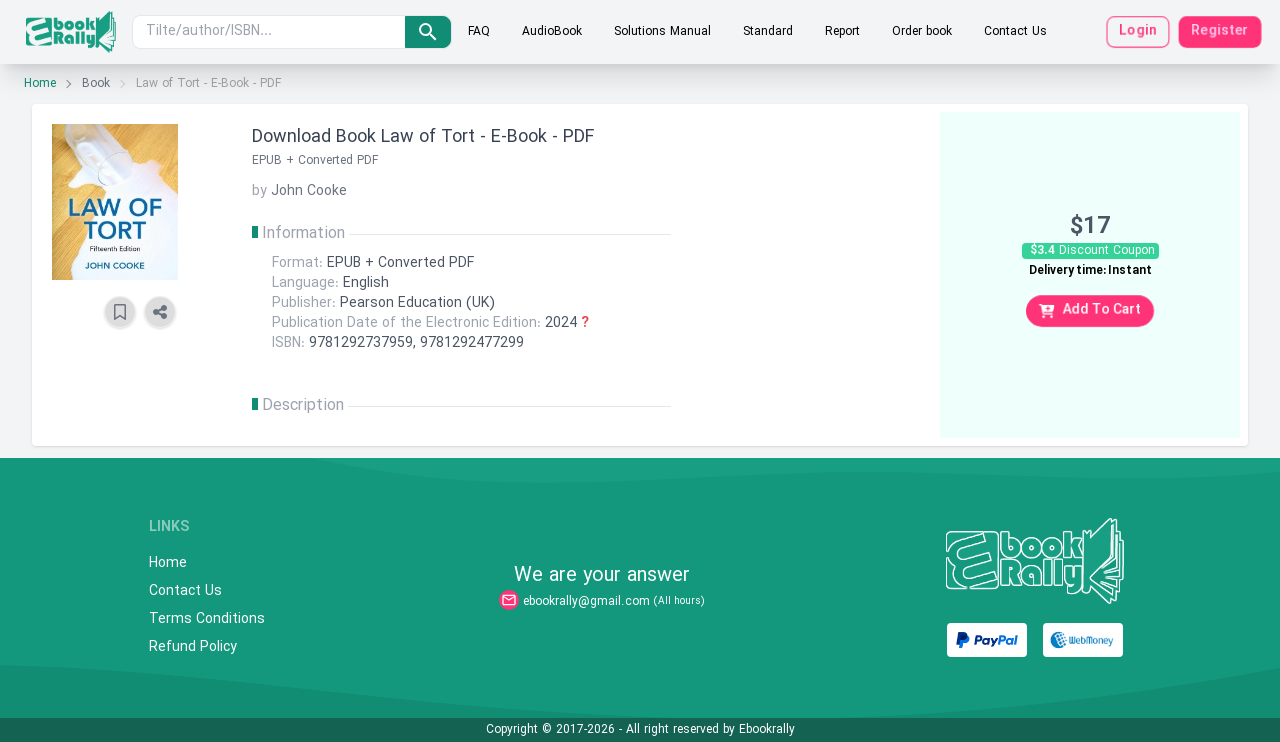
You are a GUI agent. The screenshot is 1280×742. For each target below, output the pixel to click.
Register (1220, 31)
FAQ (479, 32)
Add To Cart (1090, 310)
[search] (428, 32)
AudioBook (552, 32)
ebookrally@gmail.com (586, 602)
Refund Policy (193, 648)
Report (842, 32)
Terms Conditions (207, 620)
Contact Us (1015, 32)
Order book (922, 32)
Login (1138, 31)
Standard (768, 32)
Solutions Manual (662, 32)
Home (40, 84)
